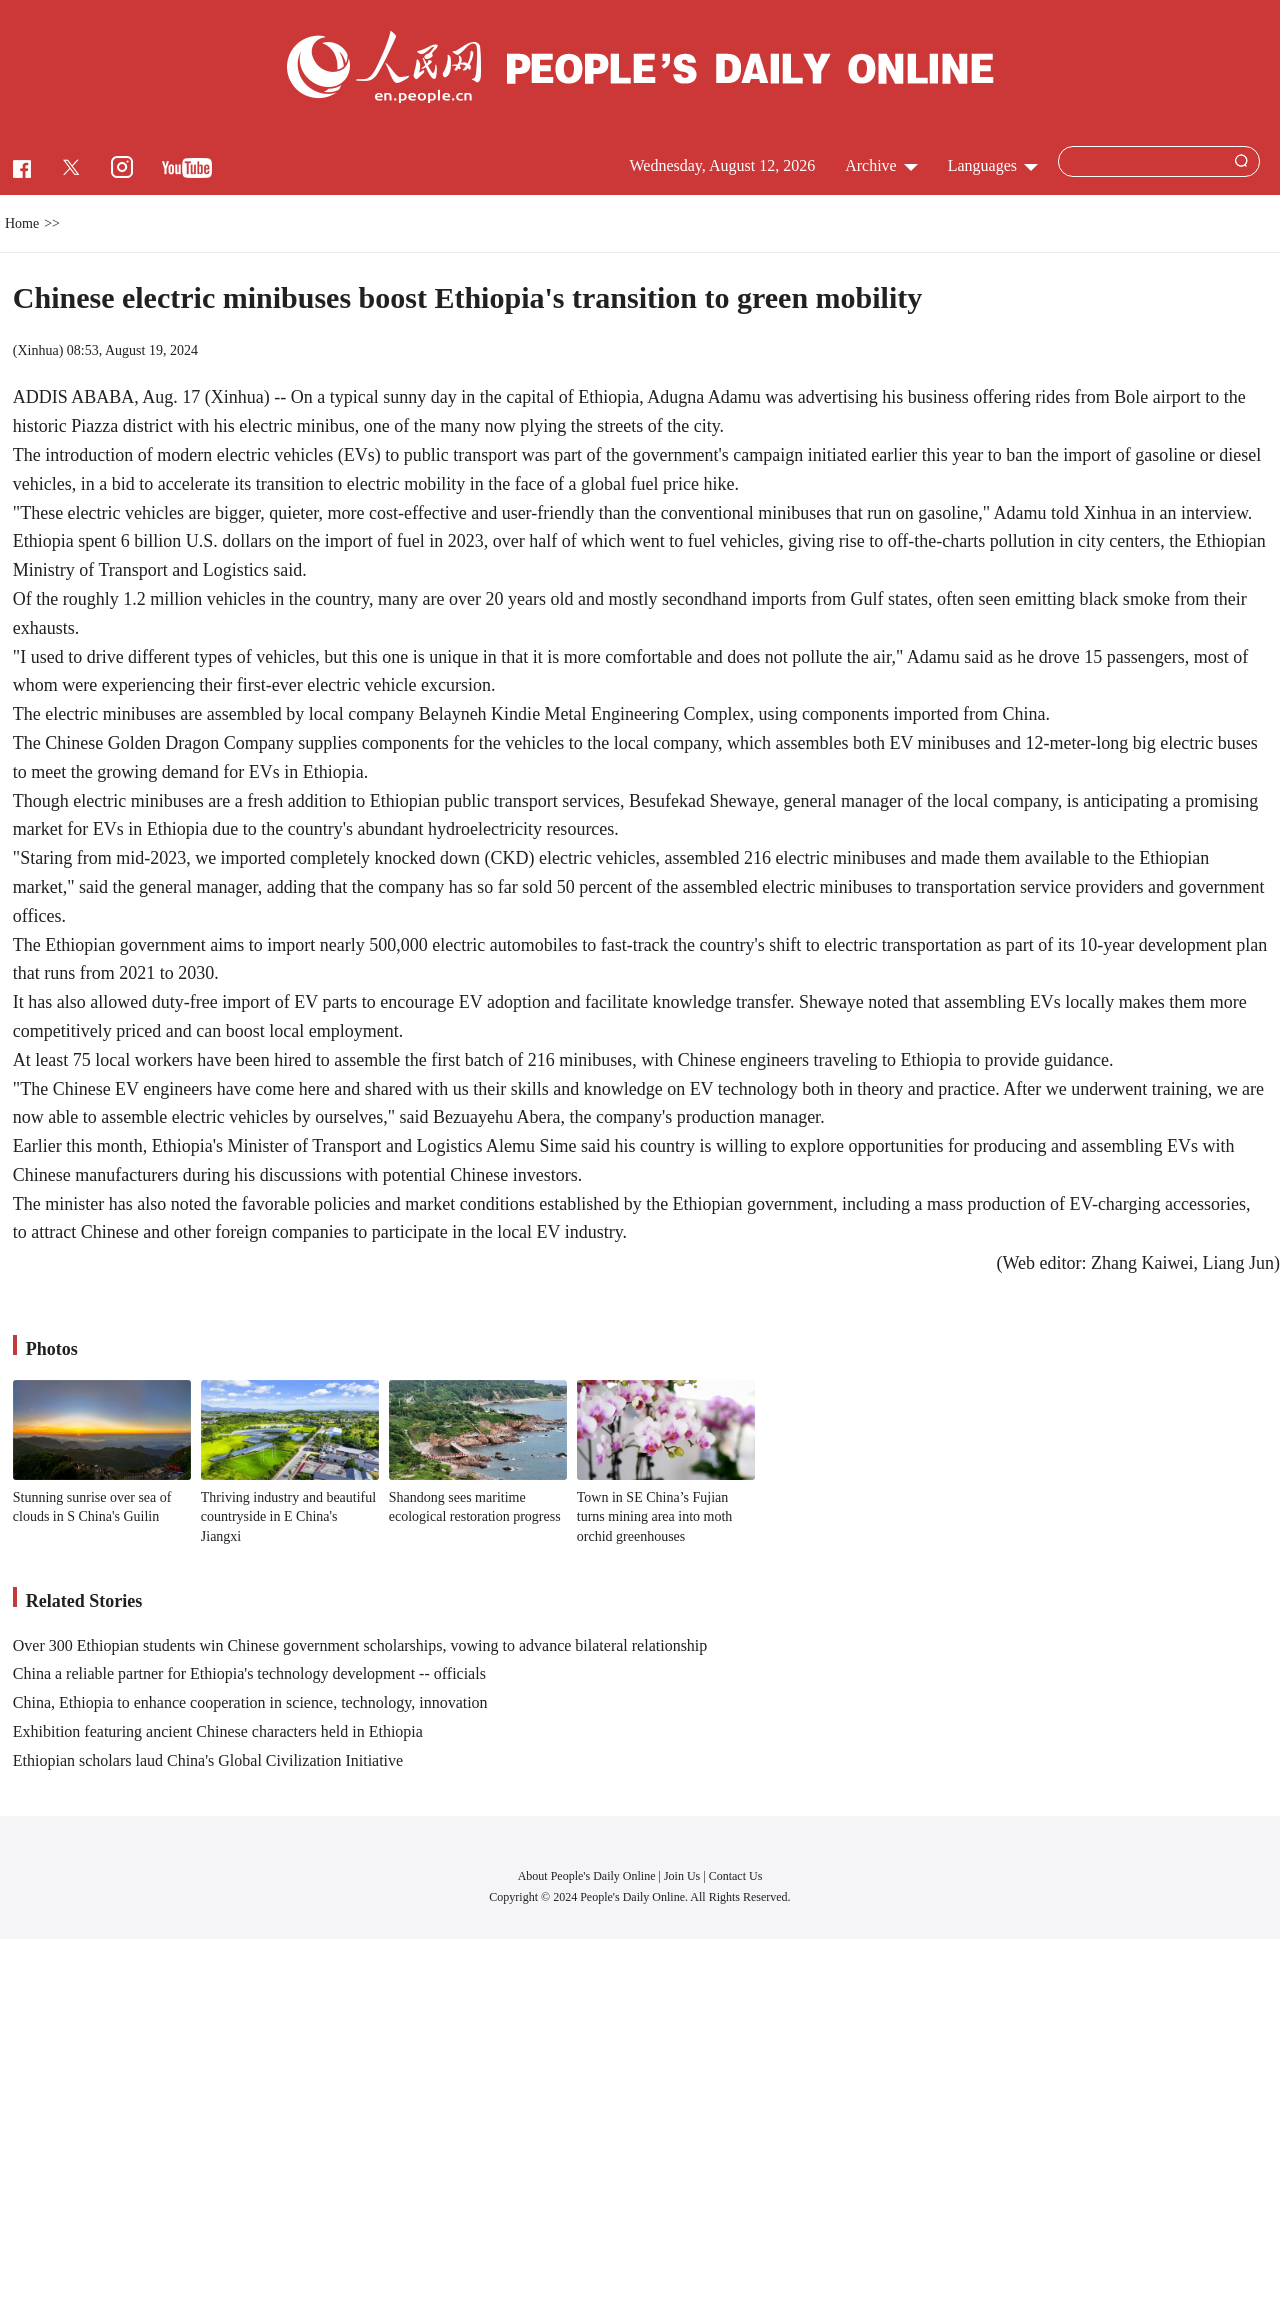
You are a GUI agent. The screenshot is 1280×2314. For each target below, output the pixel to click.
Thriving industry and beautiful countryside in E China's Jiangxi (288, 1517)
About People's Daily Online (587, 1876)
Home (22, 223)
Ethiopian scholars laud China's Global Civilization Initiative (208, 1760)
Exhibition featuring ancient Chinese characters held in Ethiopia (218, 1731)
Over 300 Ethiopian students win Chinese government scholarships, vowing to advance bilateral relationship (360, 1645)
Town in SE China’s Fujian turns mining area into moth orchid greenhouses (655, 1517)
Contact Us (736, 1876)
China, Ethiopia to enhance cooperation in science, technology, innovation (250, 1702)
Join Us (683, 1876)
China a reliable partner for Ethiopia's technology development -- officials (249, 1673)
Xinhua (37, 350)
